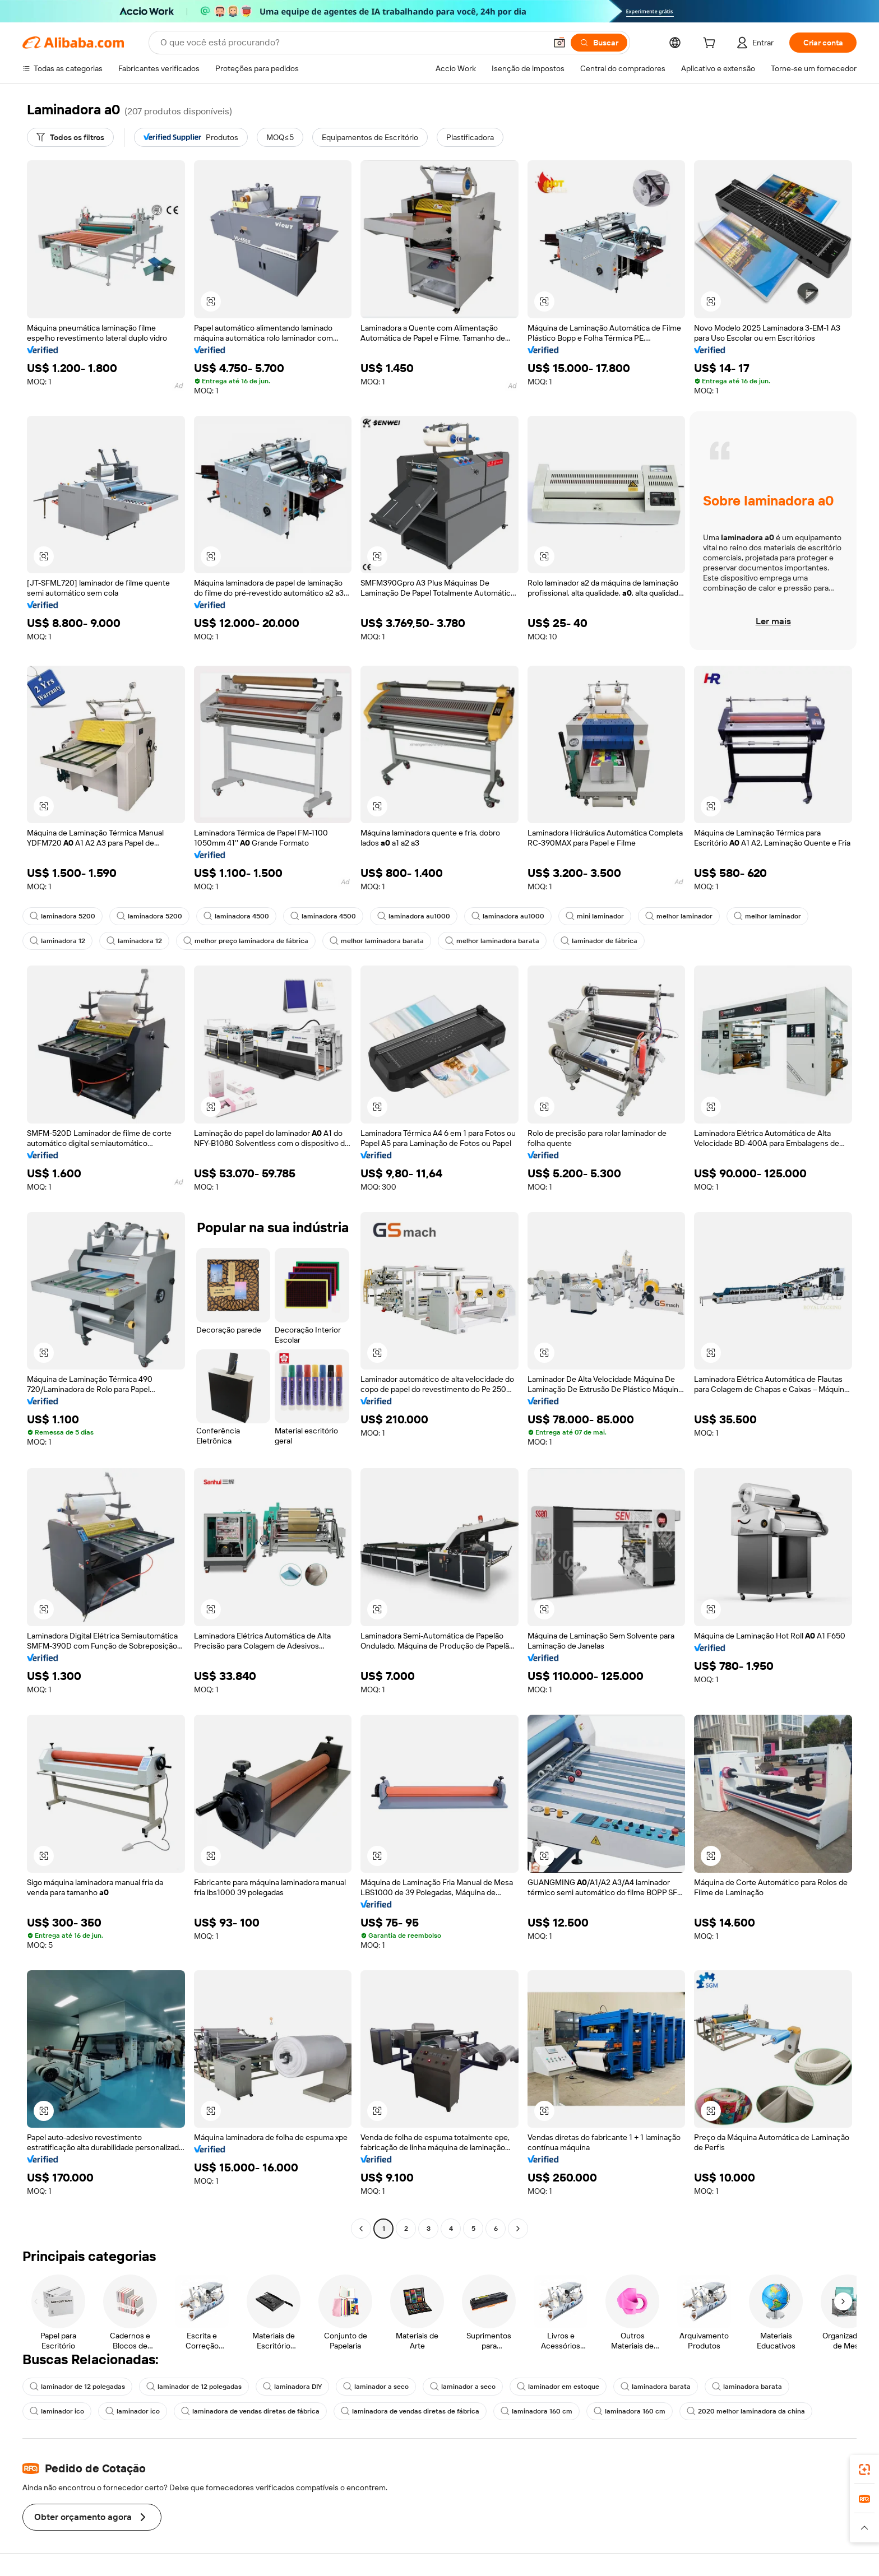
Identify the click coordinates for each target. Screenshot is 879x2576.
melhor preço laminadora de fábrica (245, 940)
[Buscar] (599, 43)
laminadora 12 (57, 940)
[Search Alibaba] (352, 42)
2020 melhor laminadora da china (746, 2411)
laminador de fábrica (599, 940)
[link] (864, 2469)
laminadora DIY (292, 2386)
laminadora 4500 (236, 916)
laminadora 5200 (62, 916)
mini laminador (595, 916)
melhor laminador (679, 916)
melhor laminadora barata (377, 940)
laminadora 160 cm (536, 2411)
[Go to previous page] (361, 2228)
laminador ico (57, 2411)
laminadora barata (656, 2386)
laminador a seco (376, 2386)
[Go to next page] (518, 2228)
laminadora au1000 (413, 916)
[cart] (711, 44)
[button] (559, 42)
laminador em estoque (558, 2386)
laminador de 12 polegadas (77, 2386)
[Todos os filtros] (70, 137)
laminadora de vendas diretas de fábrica (250, 2411)
